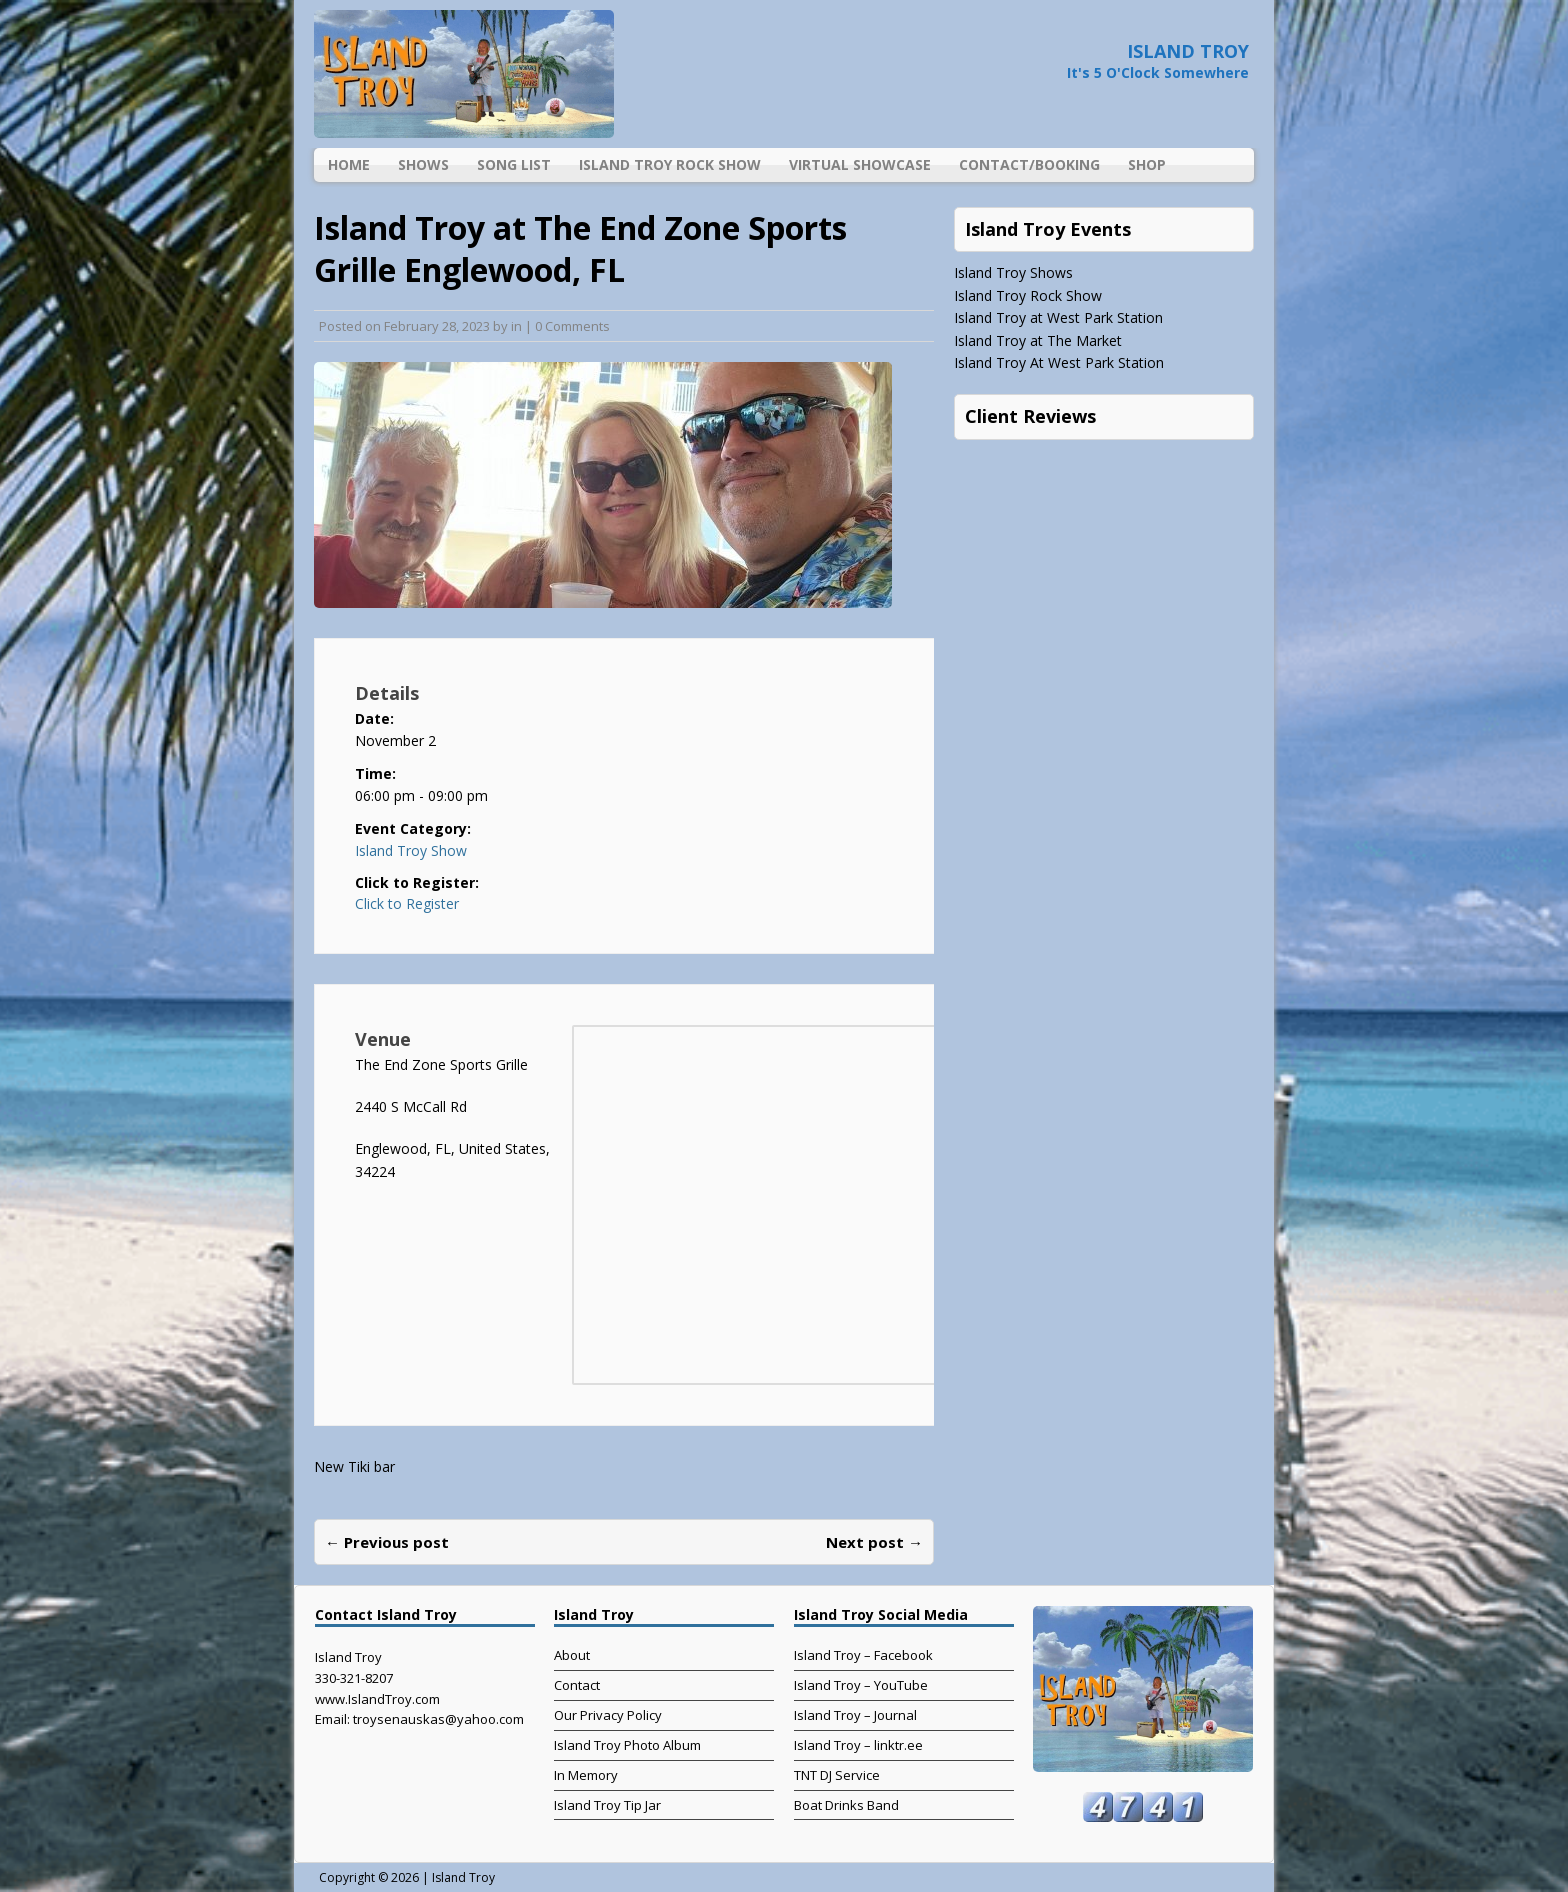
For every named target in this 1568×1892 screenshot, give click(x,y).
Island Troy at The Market (1038, 340)
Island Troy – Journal (855, 1715)
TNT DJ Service (837, 1775)
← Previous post (387, 1542)
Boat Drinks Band (846, 1805)
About (572, 1655)
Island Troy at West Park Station (1058, 317)
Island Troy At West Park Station (1059, 362)
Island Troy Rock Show (670, 164)
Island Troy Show (411, 850)
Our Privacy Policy (608, 1715)
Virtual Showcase (860, 164)
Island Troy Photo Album (627, 1745)
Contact (577, 1685)
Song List (514, 164)
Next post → (874, 1542)
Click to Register (407, 904)
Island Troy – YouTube (861, 1685)
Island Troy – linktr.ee (858, 1745)
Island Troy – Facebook (863, 1655)
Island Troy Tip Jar (607, 1805)
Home (349, 164)
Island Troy (463, 1877)
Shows (423, 164)
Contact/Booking (1029, 164)
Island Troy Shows (1013, 272)
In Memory (586, 1775)
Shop (1147, 164)
